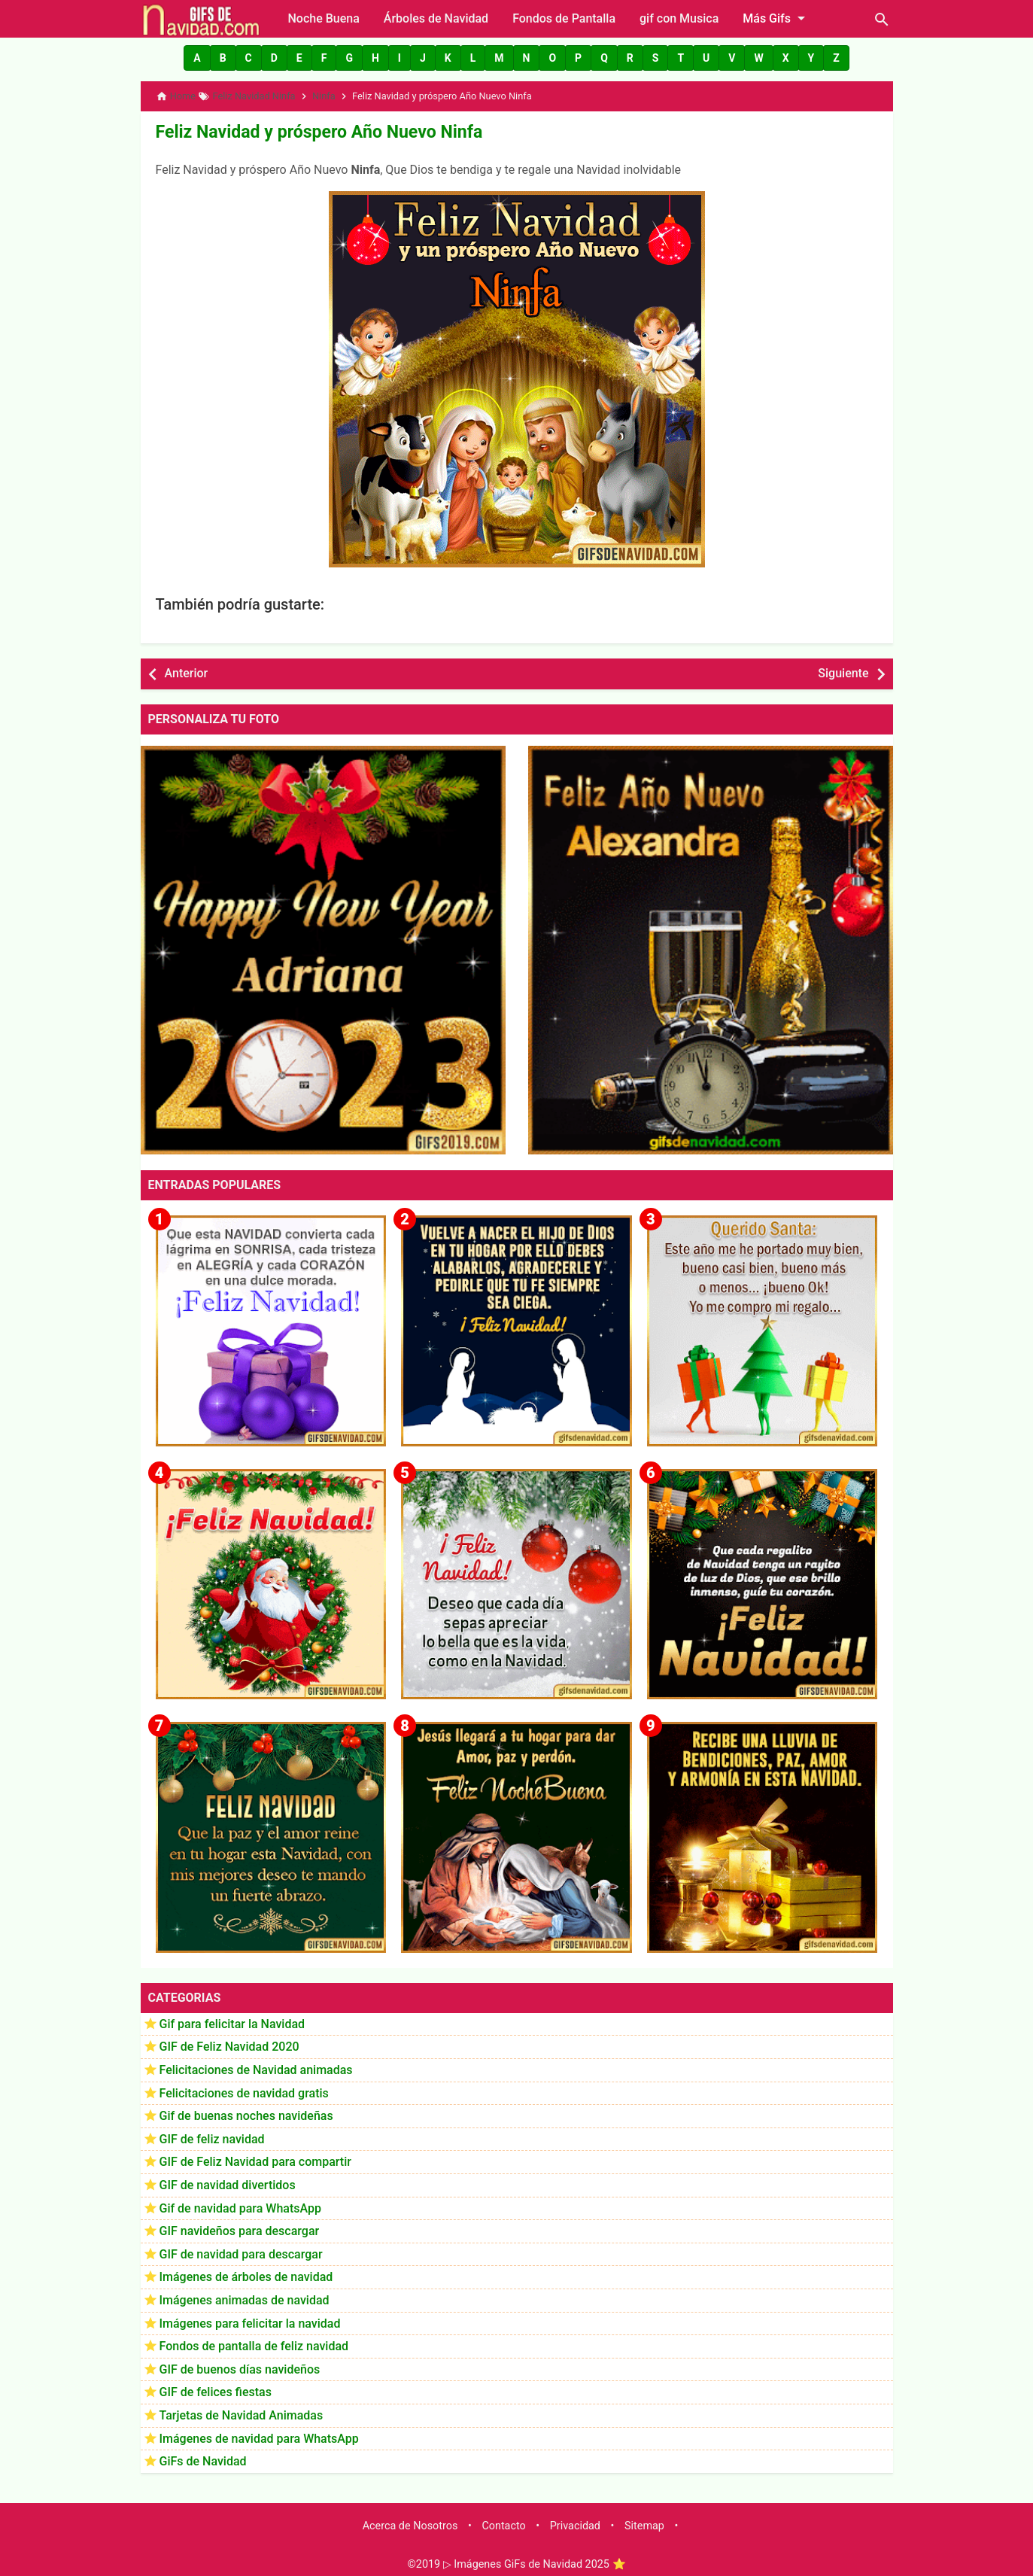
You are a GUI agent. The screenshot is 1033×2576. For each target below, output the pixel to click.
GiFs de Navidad (203, 2457)
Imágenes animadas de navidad (245, 2296)
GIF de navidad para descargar (241, 2249)
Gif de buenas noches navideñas (246, 2111)
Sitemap (644, 2520)
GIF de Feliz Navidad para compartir (255, 2157)
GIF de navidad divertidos (228, 2180)
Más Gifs (776, 18)
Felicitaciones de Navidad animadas (256, 2065)
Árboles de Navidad (436, 18)
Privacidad (575, 2520)
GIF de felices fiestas (216, 2387)
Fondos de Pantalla (563, 18)
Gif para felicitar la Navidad (232, 2019)
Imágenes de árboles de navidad (246, 2272)
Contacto (503, 2520)
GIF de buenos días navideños (240, 2364)
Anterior (186, 668)
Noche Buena (324, 18)
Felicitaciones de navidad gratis (244, 2088)
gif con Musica (679, 18)
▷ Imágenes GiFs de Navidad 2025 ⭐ (534, 2559)
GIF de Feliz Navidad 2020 (229, 2042)
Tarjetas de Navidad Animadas (242, 2411)
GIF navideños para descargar (240, 2226)
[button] (197, 58)
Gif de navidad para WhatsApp (240, 2203)
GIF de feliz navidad (212, 2134)
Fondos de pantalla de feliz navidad (254, 2341)
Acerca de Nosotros (410, 2520)
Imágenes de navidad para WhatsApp (259, 2433)
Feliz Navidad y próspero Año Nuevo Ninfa (297, 129)
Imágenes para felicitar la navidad (250, 2318)
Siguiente (843, 668)
